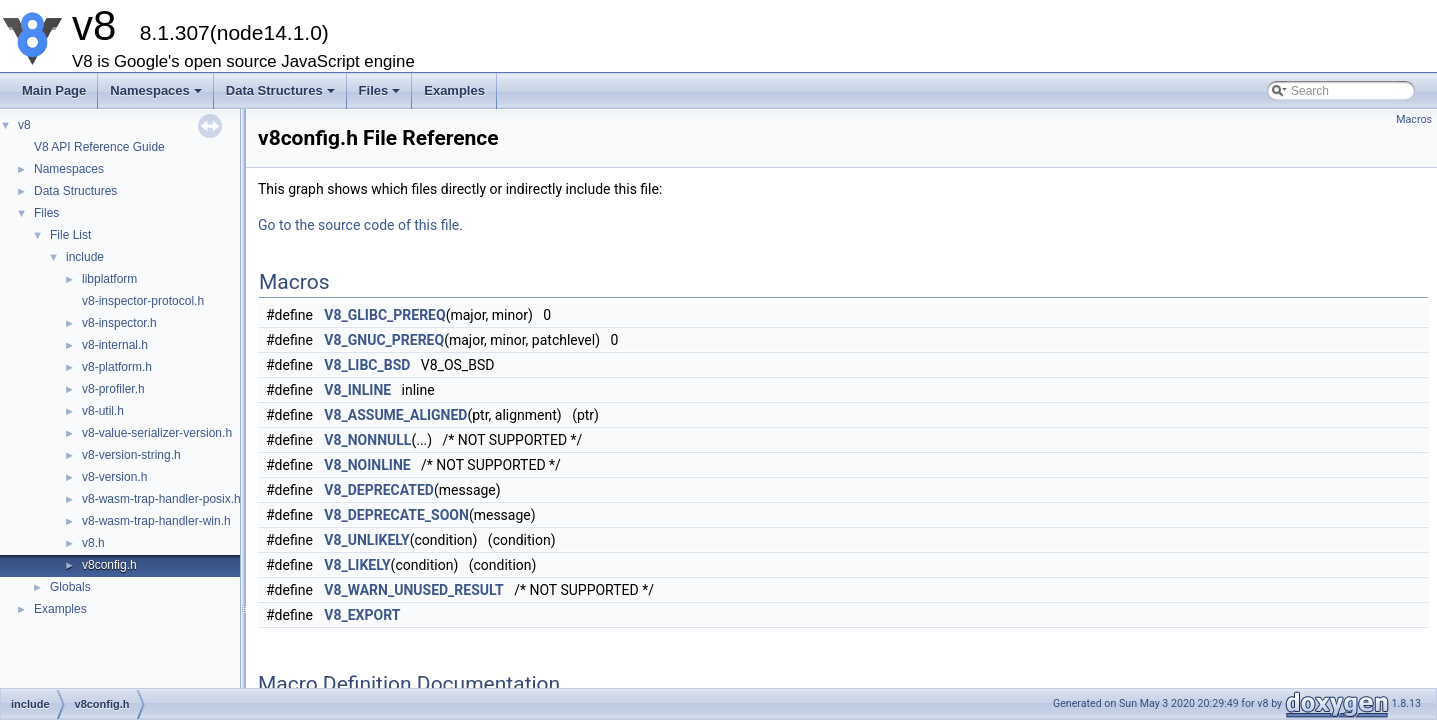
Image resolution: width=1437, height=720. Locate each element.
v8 (24, 125)
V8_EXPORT (362, 615)
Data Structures (282, 96)
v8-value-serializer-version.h (157, 433)
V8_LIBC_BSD (367, 365)
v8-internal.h (115, 345)
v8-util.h (103, 411)
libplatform (109, 279)
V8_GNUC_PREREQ (384, 340)
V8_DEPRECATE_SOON (396, 515)
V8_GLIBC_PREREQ (384, 315)
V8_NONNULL (367, 440)
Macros (1414, 119)
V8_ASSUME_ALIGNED (395, 415)
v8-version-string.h (131, 455)
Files (381, 96)
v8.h (93, 543)
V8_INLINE (357, 390)
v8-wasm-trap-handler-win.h (156, 521)
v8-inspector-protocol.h (143, 301)
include (85, 257)
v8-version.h (114, 477)
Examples (454, 90)
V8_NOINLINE (367, 465)
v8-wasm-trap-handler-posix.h (161, 499)
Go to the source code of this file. (360, 225)
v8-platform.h (117, 367)
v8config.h (109, 565)
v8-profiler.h (113, 389)
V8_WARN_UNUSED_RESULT (413, 590)
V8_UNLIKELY (366, 540)
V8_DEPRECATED (379, 490)
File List (70, 235)
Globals (70, 587)
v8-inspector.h (119, 323)
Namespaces (157, 96)
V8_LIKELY (357, 565)
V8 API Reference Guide (99, 147)
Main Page (54, 90)
